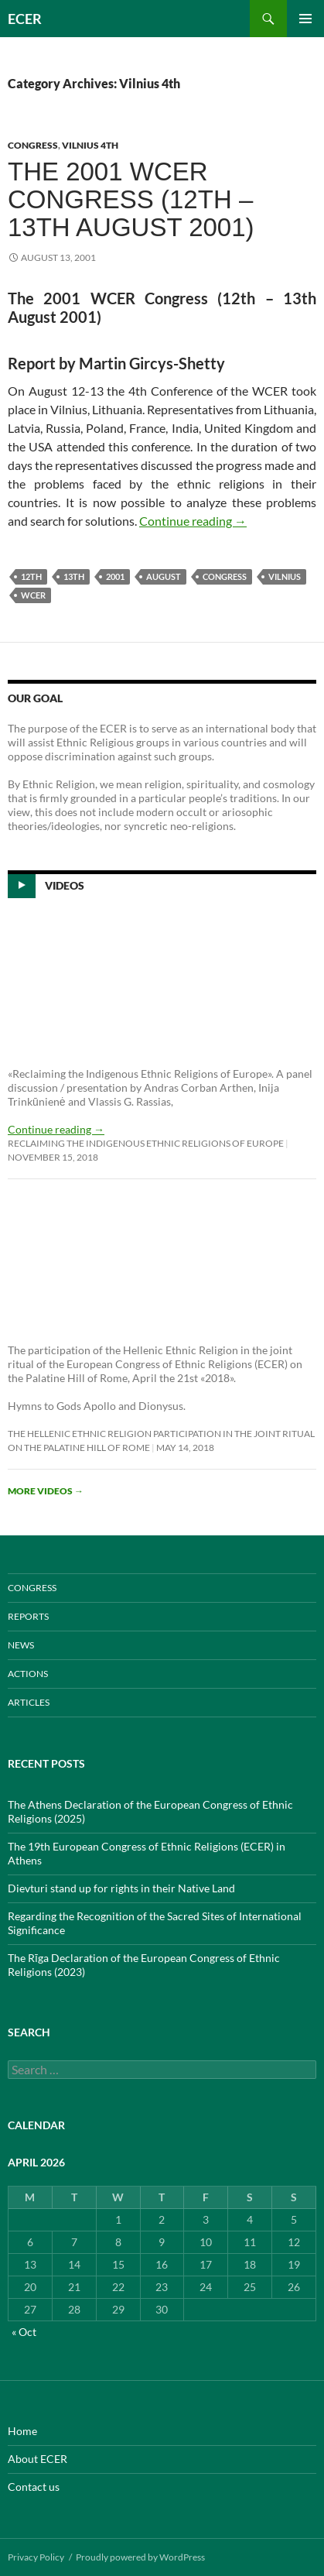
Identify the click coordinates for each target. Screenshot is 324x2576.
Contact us (34, 2486)
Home (22, 2430)
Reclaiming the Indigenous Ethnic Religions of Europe (146, 1143)
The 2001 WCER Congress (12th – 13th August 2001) (131, 199)
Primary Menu (305, 18)
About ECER (37, 2458)
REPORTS (28, 1616)
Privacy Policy (36, 2557)
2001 (115, 576)
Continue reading (193, 520)
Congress (225, 576)
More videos (46, 1491)
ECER (25, 18)
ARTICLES (28, 1702)
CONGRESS (33, 145)
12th (31, 576)
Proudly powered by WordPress (140, 2557)
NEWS (21, 1645)
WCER (33, 595)
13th (73, 576)
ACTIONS (28, 1673)
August (163, 576)
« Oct (24, 2331)
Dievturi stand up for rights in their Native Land (121, 1888)
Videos (64, 885)
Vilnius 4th (90, 145)
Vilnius (284, 576)
